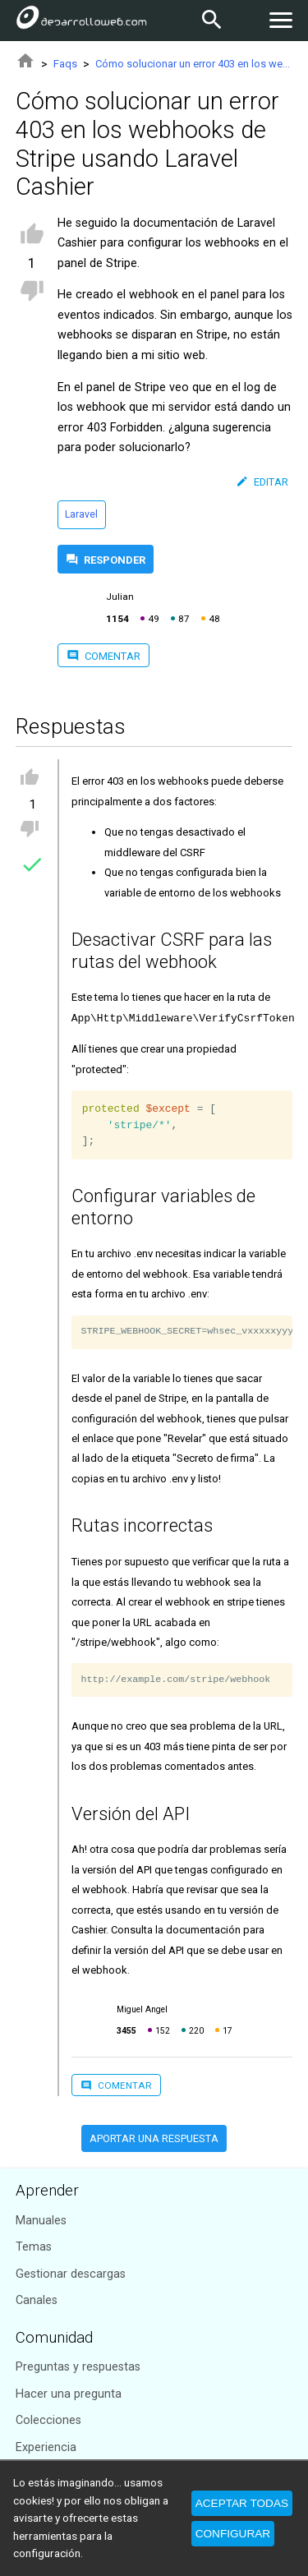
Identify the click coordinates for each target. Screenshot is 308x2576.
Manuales (41, 2221)
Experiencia (46, 2447)
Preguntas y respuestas (78, 2367)
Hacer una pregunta (69, 2394)
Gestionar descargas (71, 2274)
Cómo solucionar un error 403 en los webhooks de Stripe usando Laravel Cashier (193, 64)
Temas (34, 2247)
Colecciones (48, 2420)
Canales (36, 2300)
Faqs (65, 64)
